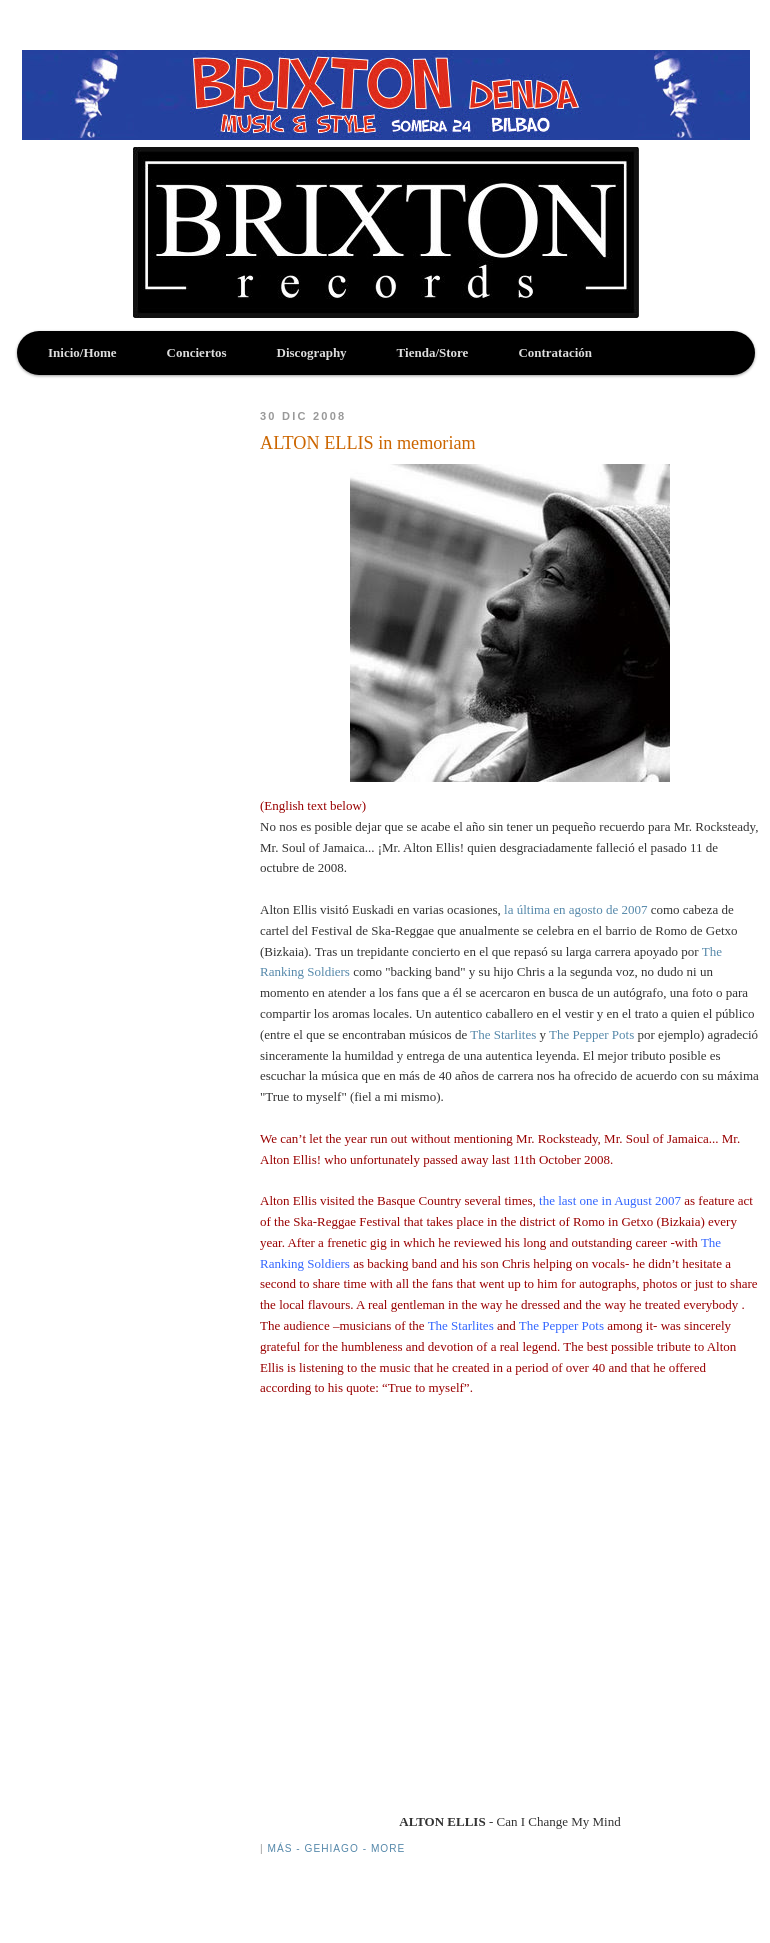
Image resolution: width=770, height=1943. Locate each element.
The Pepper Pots (593, 1034)
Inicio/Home (82, 352)
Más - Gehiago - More (336, 1848)
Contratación (555, 352)
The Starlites (504, 1034)
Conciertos (197, 352)
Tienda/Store (433, 352)
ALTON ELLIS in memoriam (368, 443)
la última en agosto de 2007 (577, 909)
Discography (312, 352)
